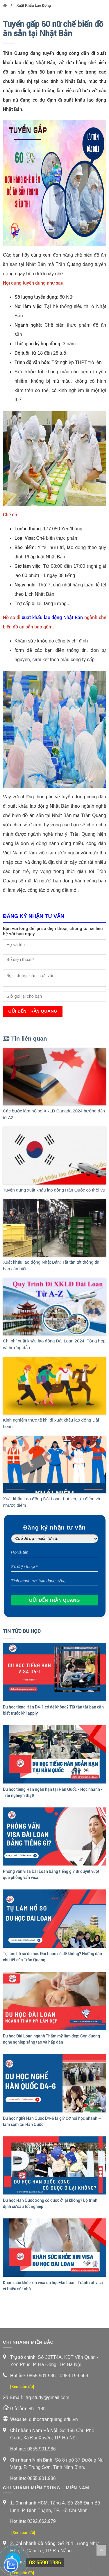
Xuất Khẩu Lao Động (34, 6)
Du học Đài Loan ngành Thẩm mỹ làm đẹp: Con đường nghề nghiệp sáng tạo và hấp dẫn (51, 2039)
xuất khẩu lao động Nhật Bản (52, 617)
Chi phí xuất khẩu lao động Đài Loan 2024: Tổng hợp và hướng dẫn (54, 1344)
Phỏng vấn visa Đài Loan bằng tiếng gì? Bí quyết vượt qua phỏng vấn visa (51, 1874)
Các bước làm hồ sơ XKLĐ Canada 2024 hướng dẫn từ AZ (54, 1114)
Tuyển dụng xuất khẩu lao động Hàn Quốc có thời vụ (54, 1189)
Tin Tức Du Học (22, 1631)
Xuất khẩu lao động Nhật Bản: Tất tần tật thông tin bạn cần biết (51, 1265)
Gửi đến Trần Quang (32, 1011)
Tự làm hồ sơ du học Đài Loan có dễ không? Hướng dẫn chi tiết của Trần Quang (52, 1956)
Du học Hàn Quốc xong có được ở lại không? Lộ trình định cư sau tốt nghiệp (50, 2203)
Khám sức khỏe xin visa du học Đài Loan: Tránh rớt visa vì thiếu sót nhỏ (53, 2285)
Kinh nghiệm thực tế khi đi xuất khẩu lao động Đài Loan (51, 1423)
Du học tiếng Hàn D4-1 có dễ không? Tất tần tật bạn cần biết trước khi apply (53, 1710)
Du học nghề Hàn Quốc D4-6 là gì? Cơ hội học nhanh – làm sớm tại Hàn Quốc (52, 2121)
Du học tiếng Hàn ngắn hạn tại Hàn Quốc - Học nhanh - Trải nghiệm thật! (53, 1792)
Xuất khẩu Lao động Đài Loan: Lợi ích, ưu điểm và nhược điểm (51, 1502)
